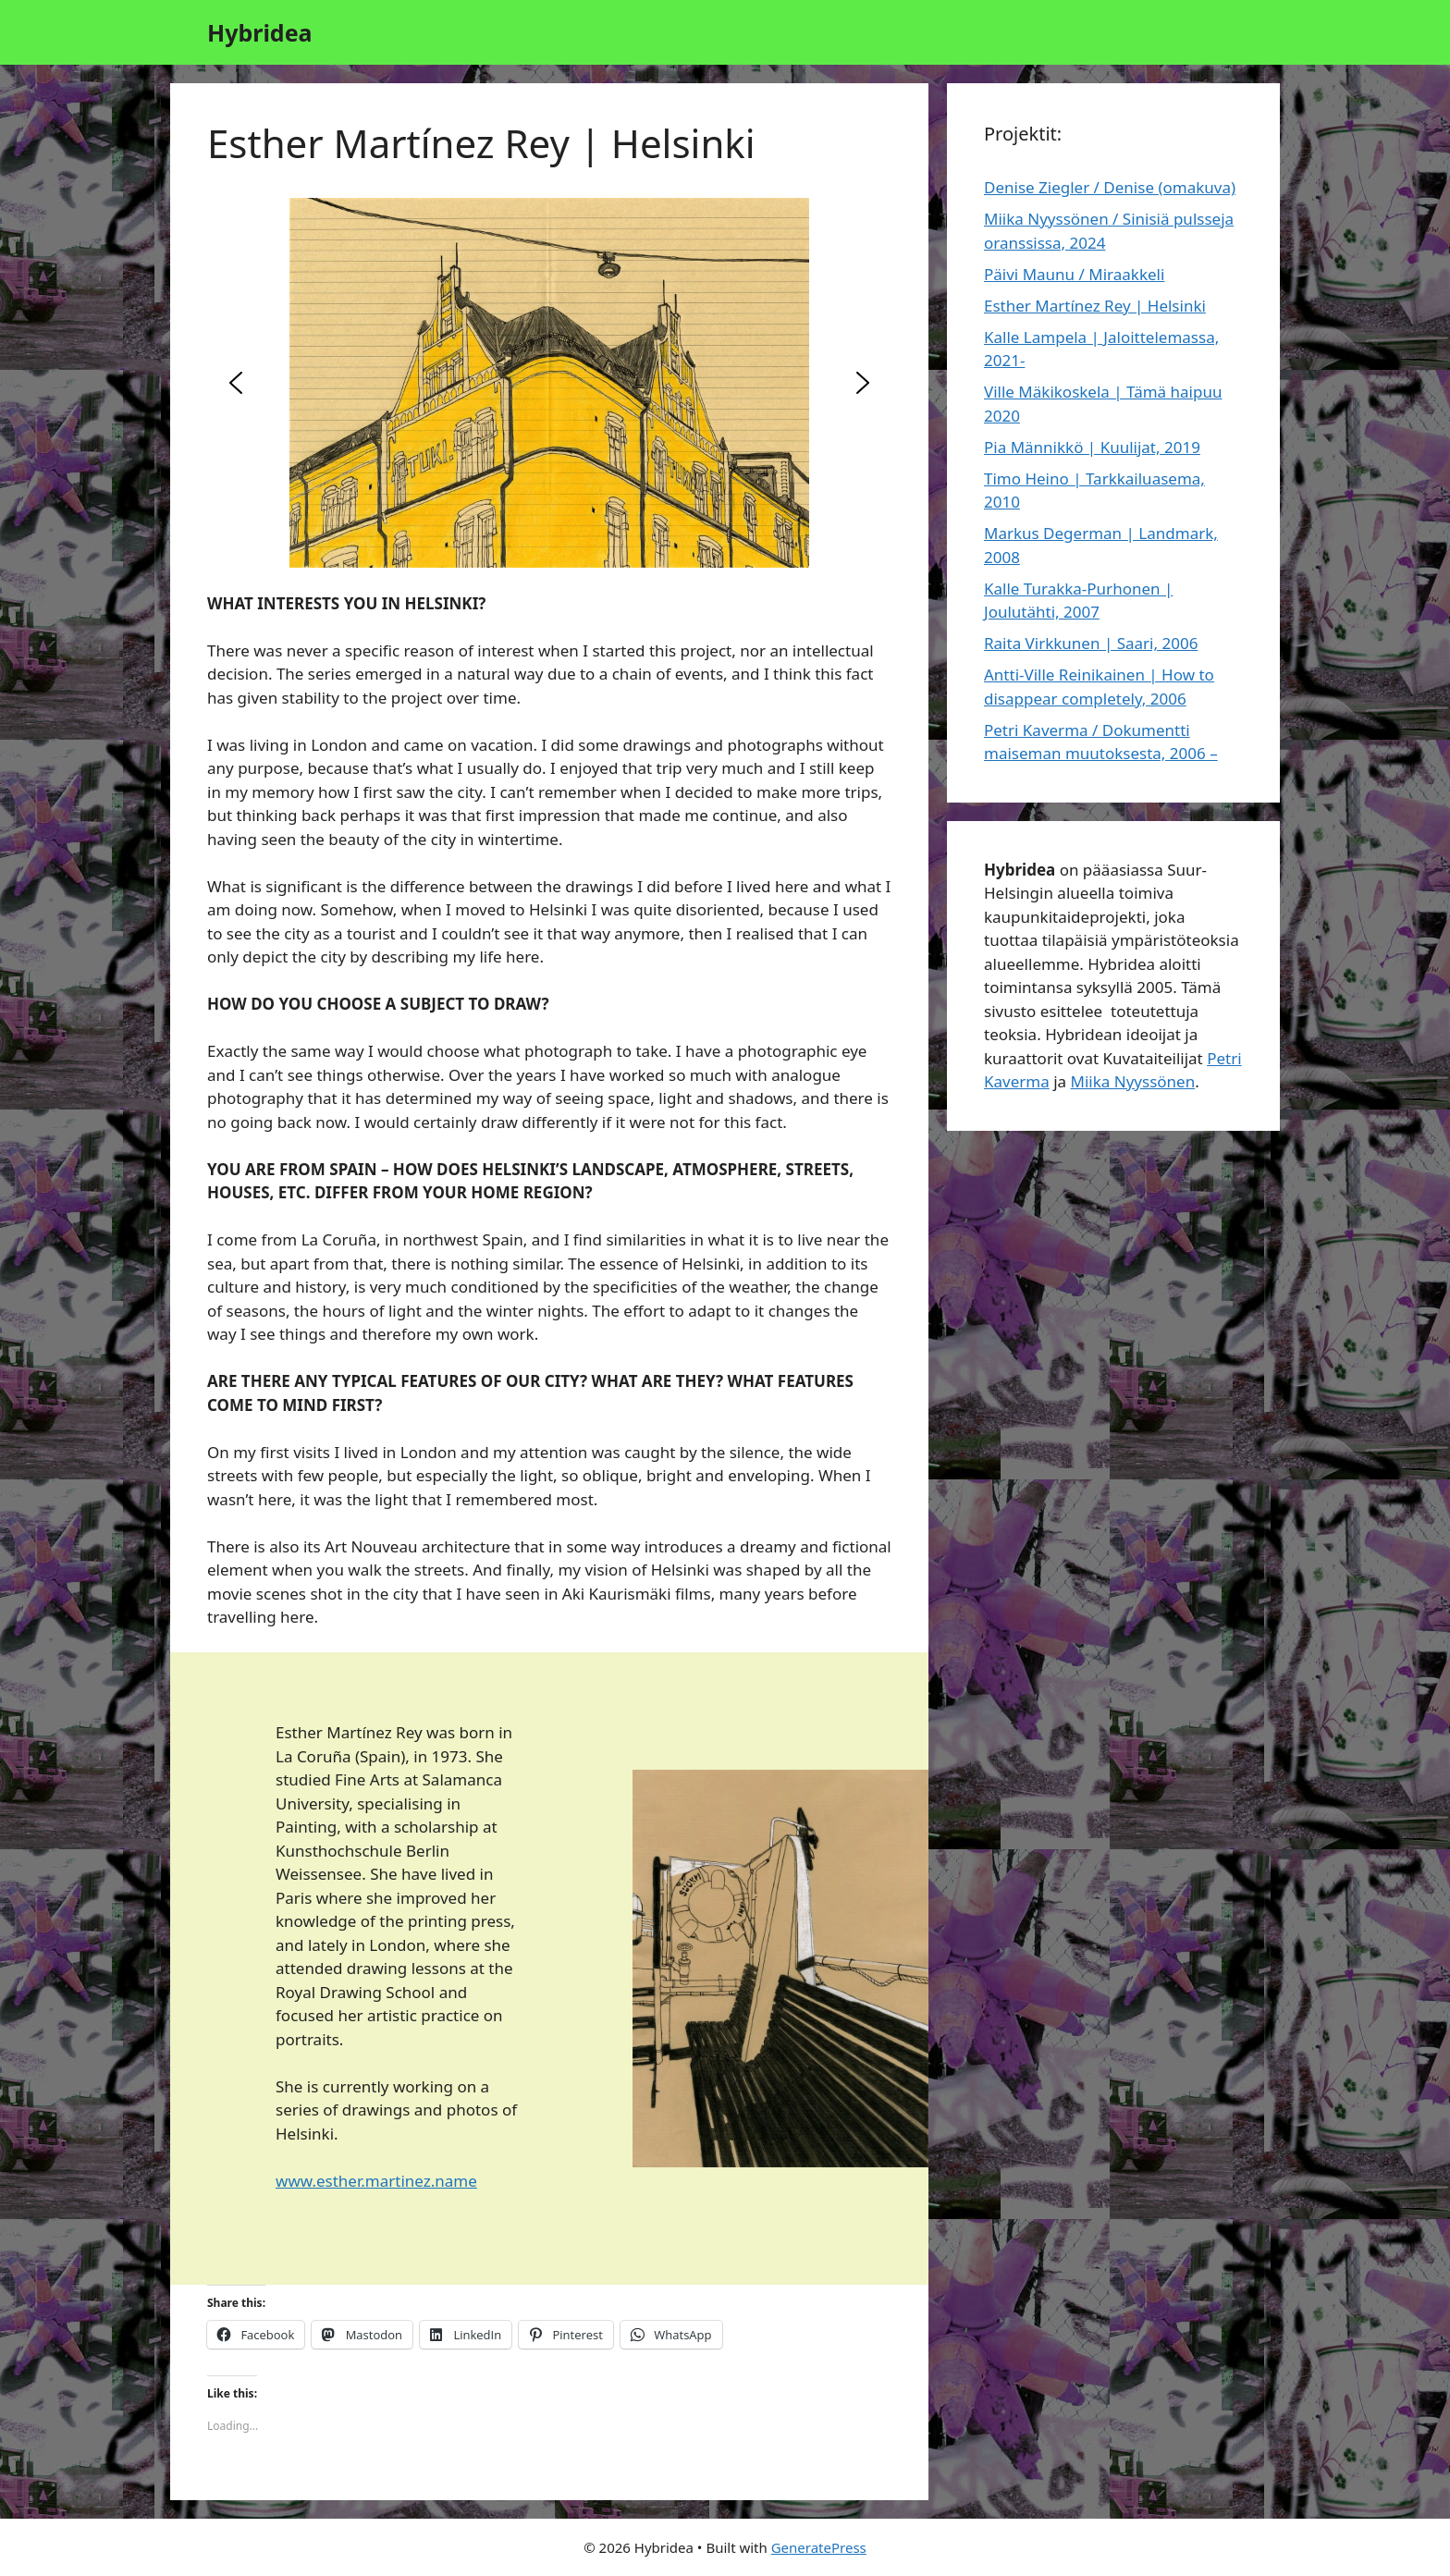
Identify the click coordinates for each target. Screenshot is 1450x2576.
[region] (549, 383)
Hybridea (260, 32)
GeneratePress (818, 2547)
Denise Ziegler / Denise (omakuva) (1109, 187)
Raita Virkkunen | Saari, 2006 (1091, 643)
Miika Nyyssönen (1133, 1081)
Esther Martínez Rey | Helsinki (1095, 305)
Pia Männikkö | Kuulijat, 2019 (1092, 447)
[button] (236, 383)
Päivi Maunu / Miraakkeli (1074, 274)
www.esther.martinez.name (376, 2180)
